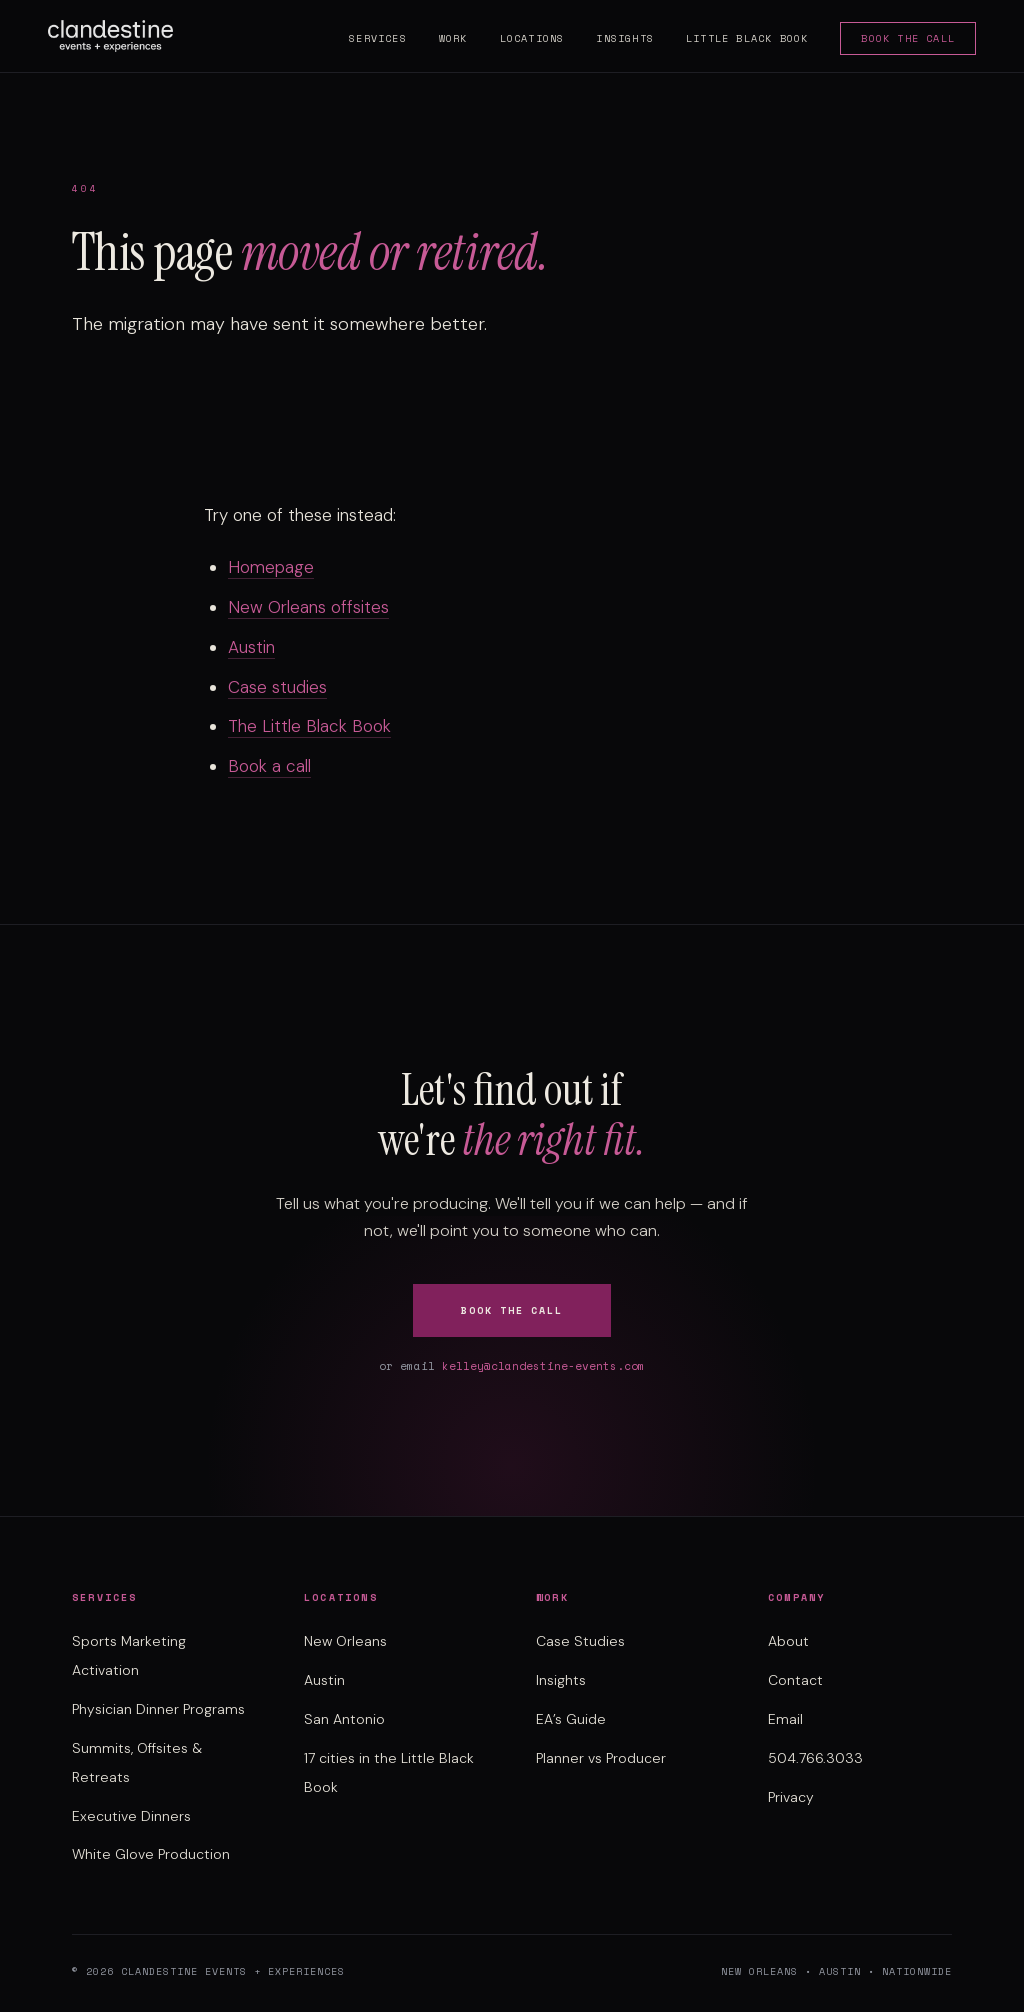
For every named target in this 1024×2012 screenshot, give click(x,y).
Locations (532, 38)
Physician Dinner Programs (158, 1709)
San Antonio (344, 1719)
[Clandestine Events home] (110, 36)
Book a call (269, 766)
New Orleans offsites (308, 607)
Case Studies (580, 1641)
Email (785, 1719)
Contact (795, 1680)
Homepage (271, 567)
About (788, 1641)
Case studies (277, 687)
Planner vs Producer (601, 1758)
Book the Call (908, 38)
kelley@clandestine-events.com (543, 1366)
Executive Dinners (131, 1816)
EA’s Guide (571, 1719)
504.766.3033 (815, 1758)
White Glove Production (151, 1854)
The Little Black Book (309, 726)
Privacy (791, 1797)
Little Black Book (747, 38)
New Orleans (345, 1641)
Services (378, 38)
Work (453, 38)
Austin (251, 647)
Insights (625, 38)
